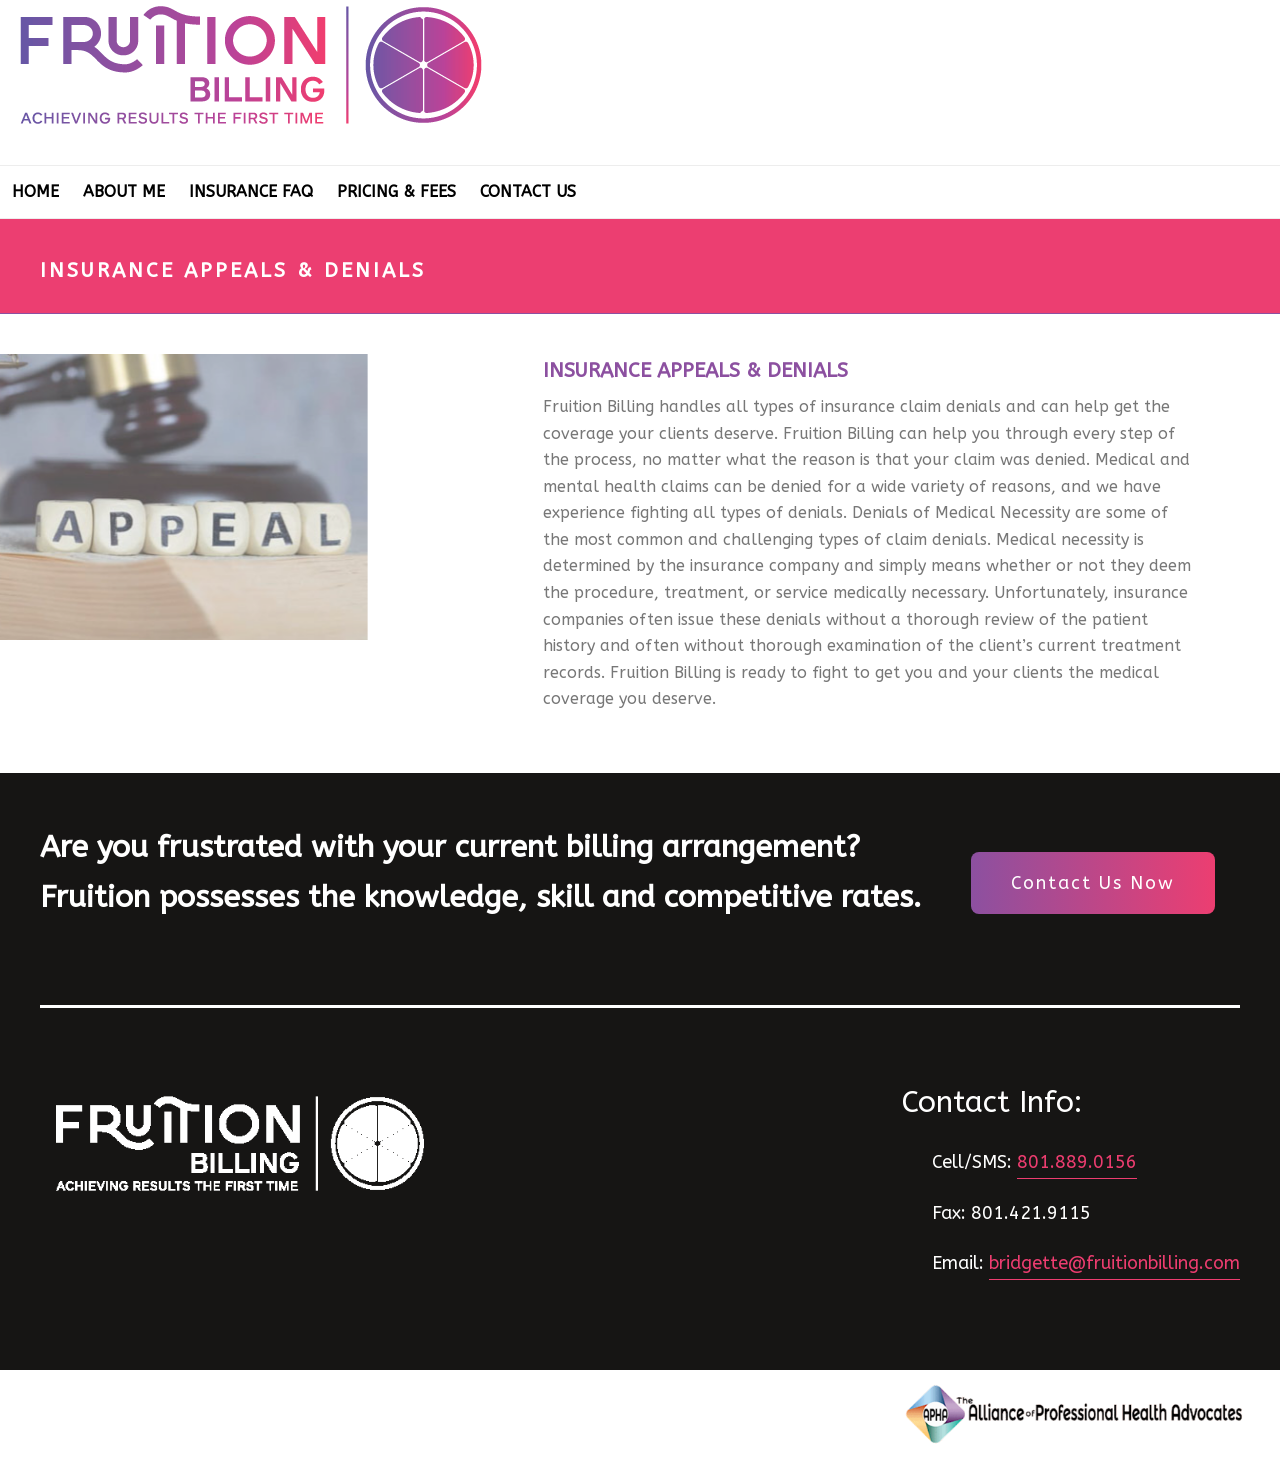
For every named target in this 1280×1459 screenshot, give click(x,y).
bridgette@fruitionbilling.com (1114, 1263)
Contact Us (528, 191)
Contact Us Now (1093, 883)
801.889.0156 (1077, 1162)
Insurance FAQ (251, 191)
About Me (124, 191)
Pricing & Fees (396, 191)
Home (35, 191)
